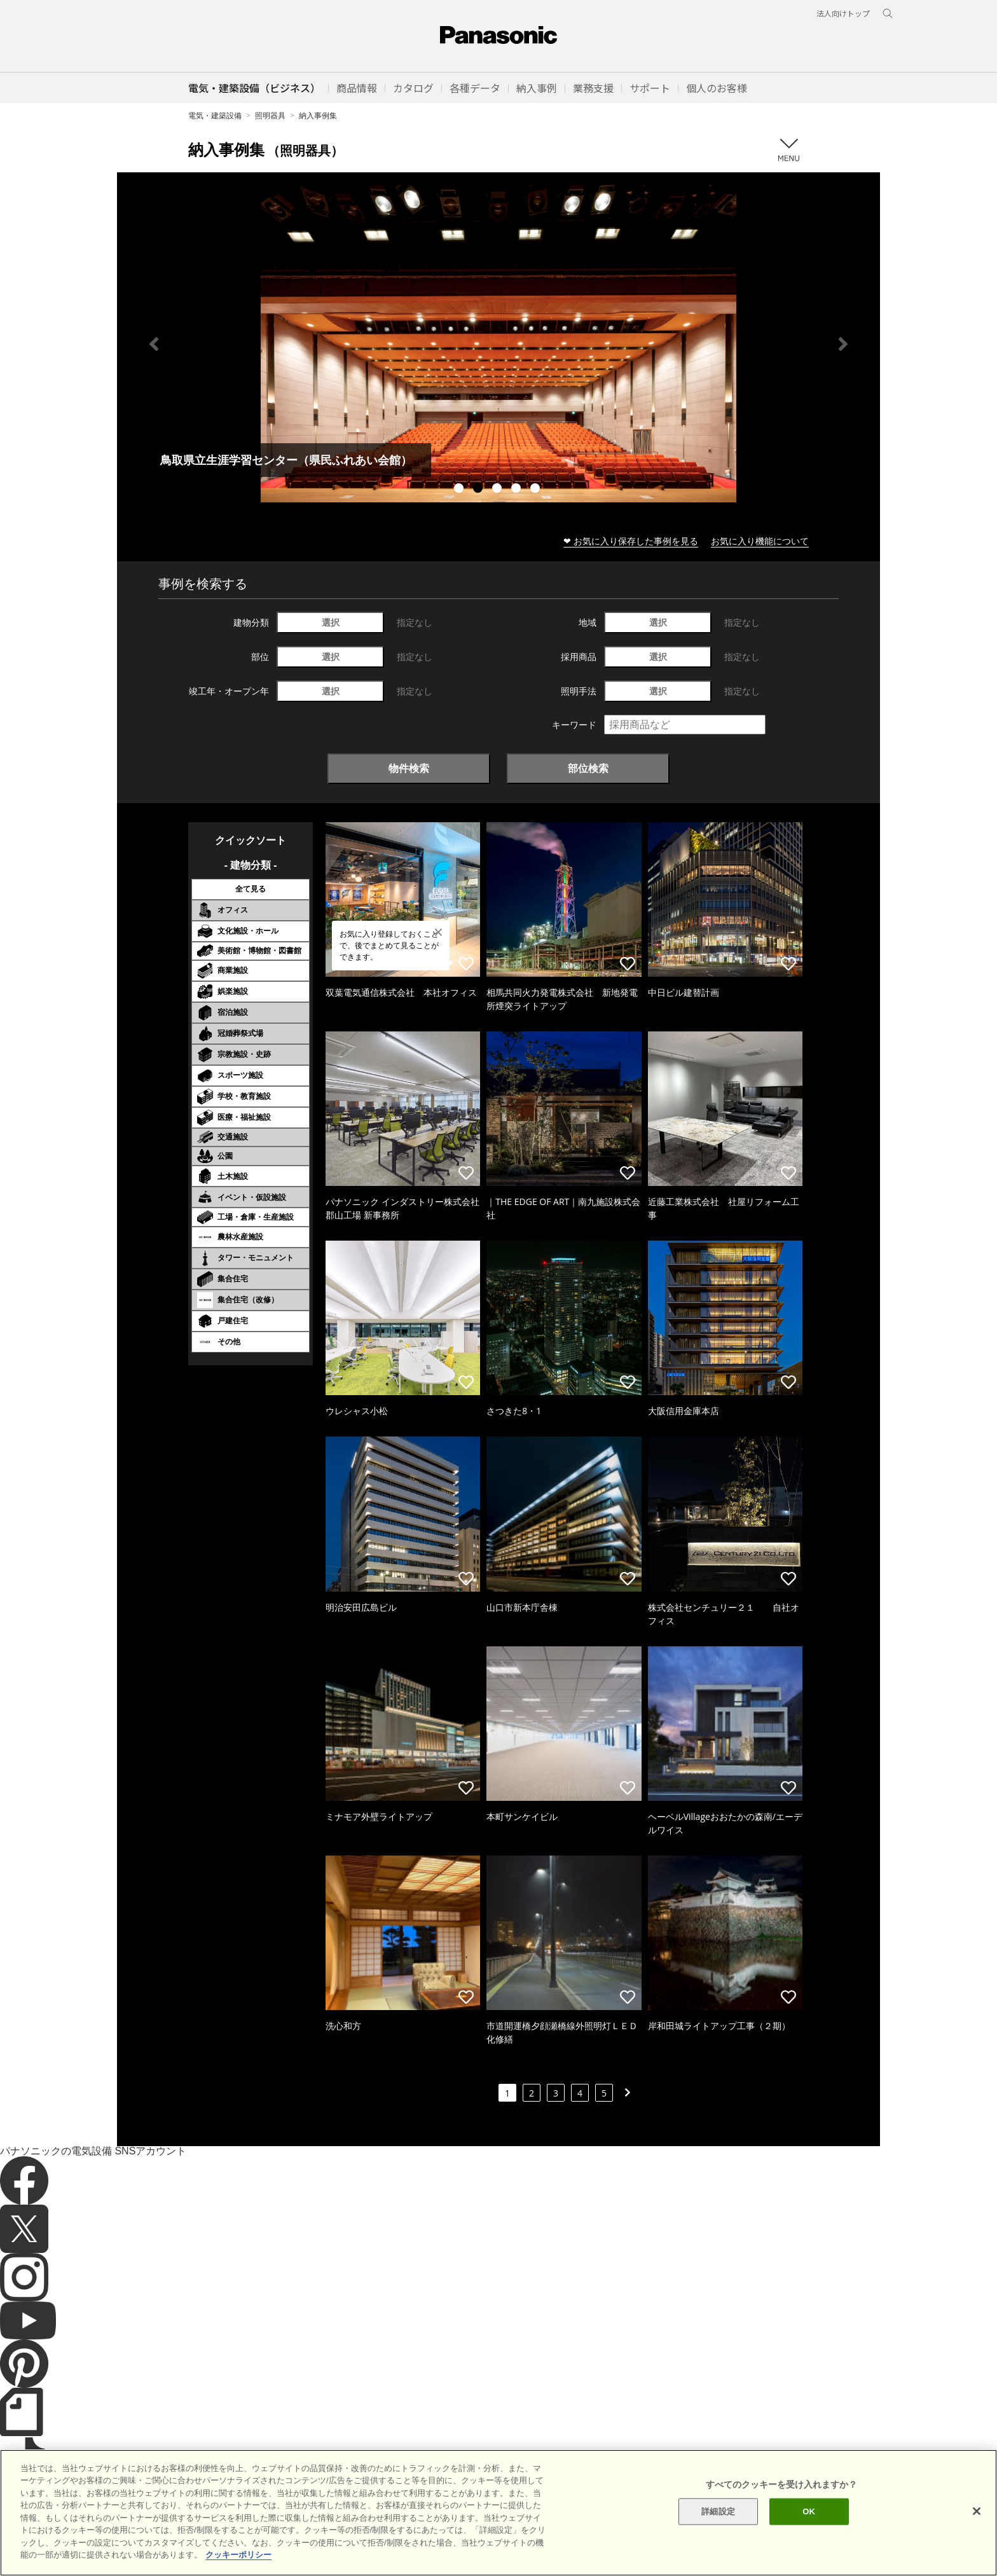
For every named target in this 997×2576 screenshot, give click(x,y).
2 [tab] (479, 489)
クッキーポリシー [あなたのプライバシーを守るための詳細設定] (238, 2554)
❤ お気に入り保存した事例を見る (630, 541)
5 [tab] (536, 489)
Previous (154, 344)
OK (808, 2511)
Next (843, 344)
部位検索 (588, 768)
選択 (331, 622)
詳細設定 (718, 2511)
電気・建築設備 (215, 115)
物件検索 (408, 768)
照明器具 (270, 115)
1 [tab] (460, 489)
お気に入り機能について (760, 541)
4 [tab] (517, 489)
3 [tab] (498, 489)
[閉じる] (977, 2511)
